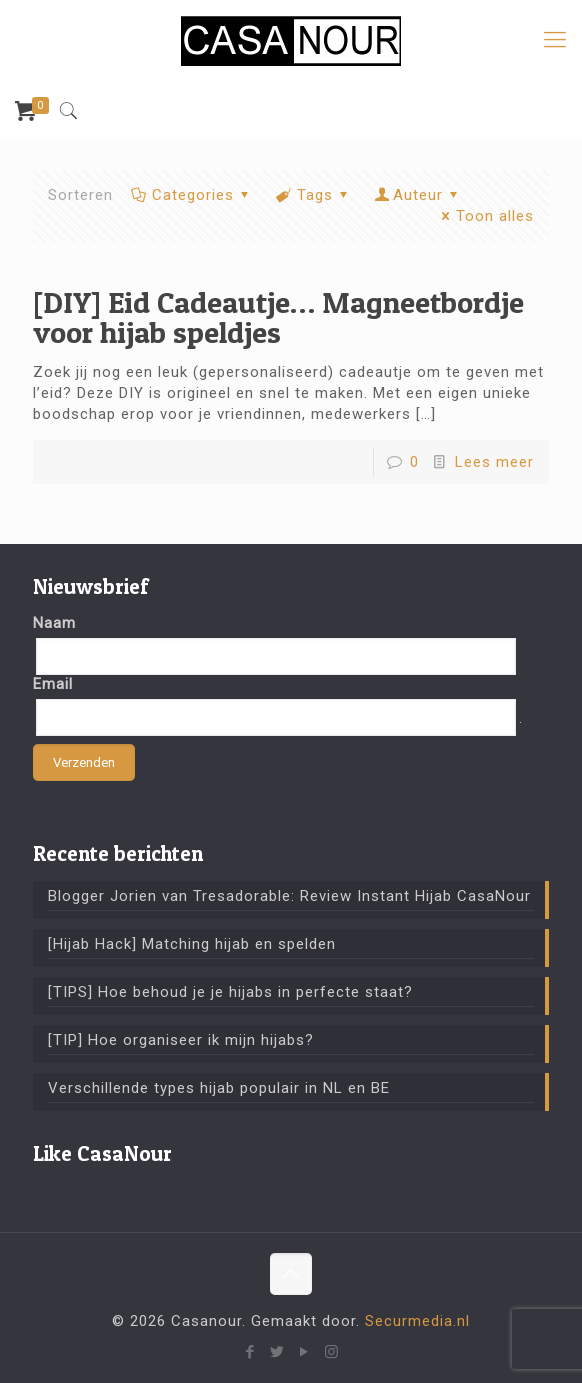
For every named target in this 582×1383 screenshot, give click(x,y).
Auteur (418, 195)
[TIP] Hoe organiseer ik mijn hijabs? (181, 1040)
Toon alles (484, 216)
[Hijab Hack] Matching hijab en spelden (192, 944)
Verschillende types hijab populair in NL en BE (219, 1088)
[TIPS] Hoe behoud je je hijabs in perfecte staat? (230, 992)
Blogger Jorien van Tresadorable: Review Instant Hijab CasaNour (289, 896)
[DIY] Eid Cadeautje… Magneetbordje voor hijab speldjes (278, 317)
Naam (54, 623)
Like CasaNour (102, 1153)
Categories (191, 195)
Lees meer (494, 462)
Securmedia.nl (417, 1321)
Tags (313, 195)
